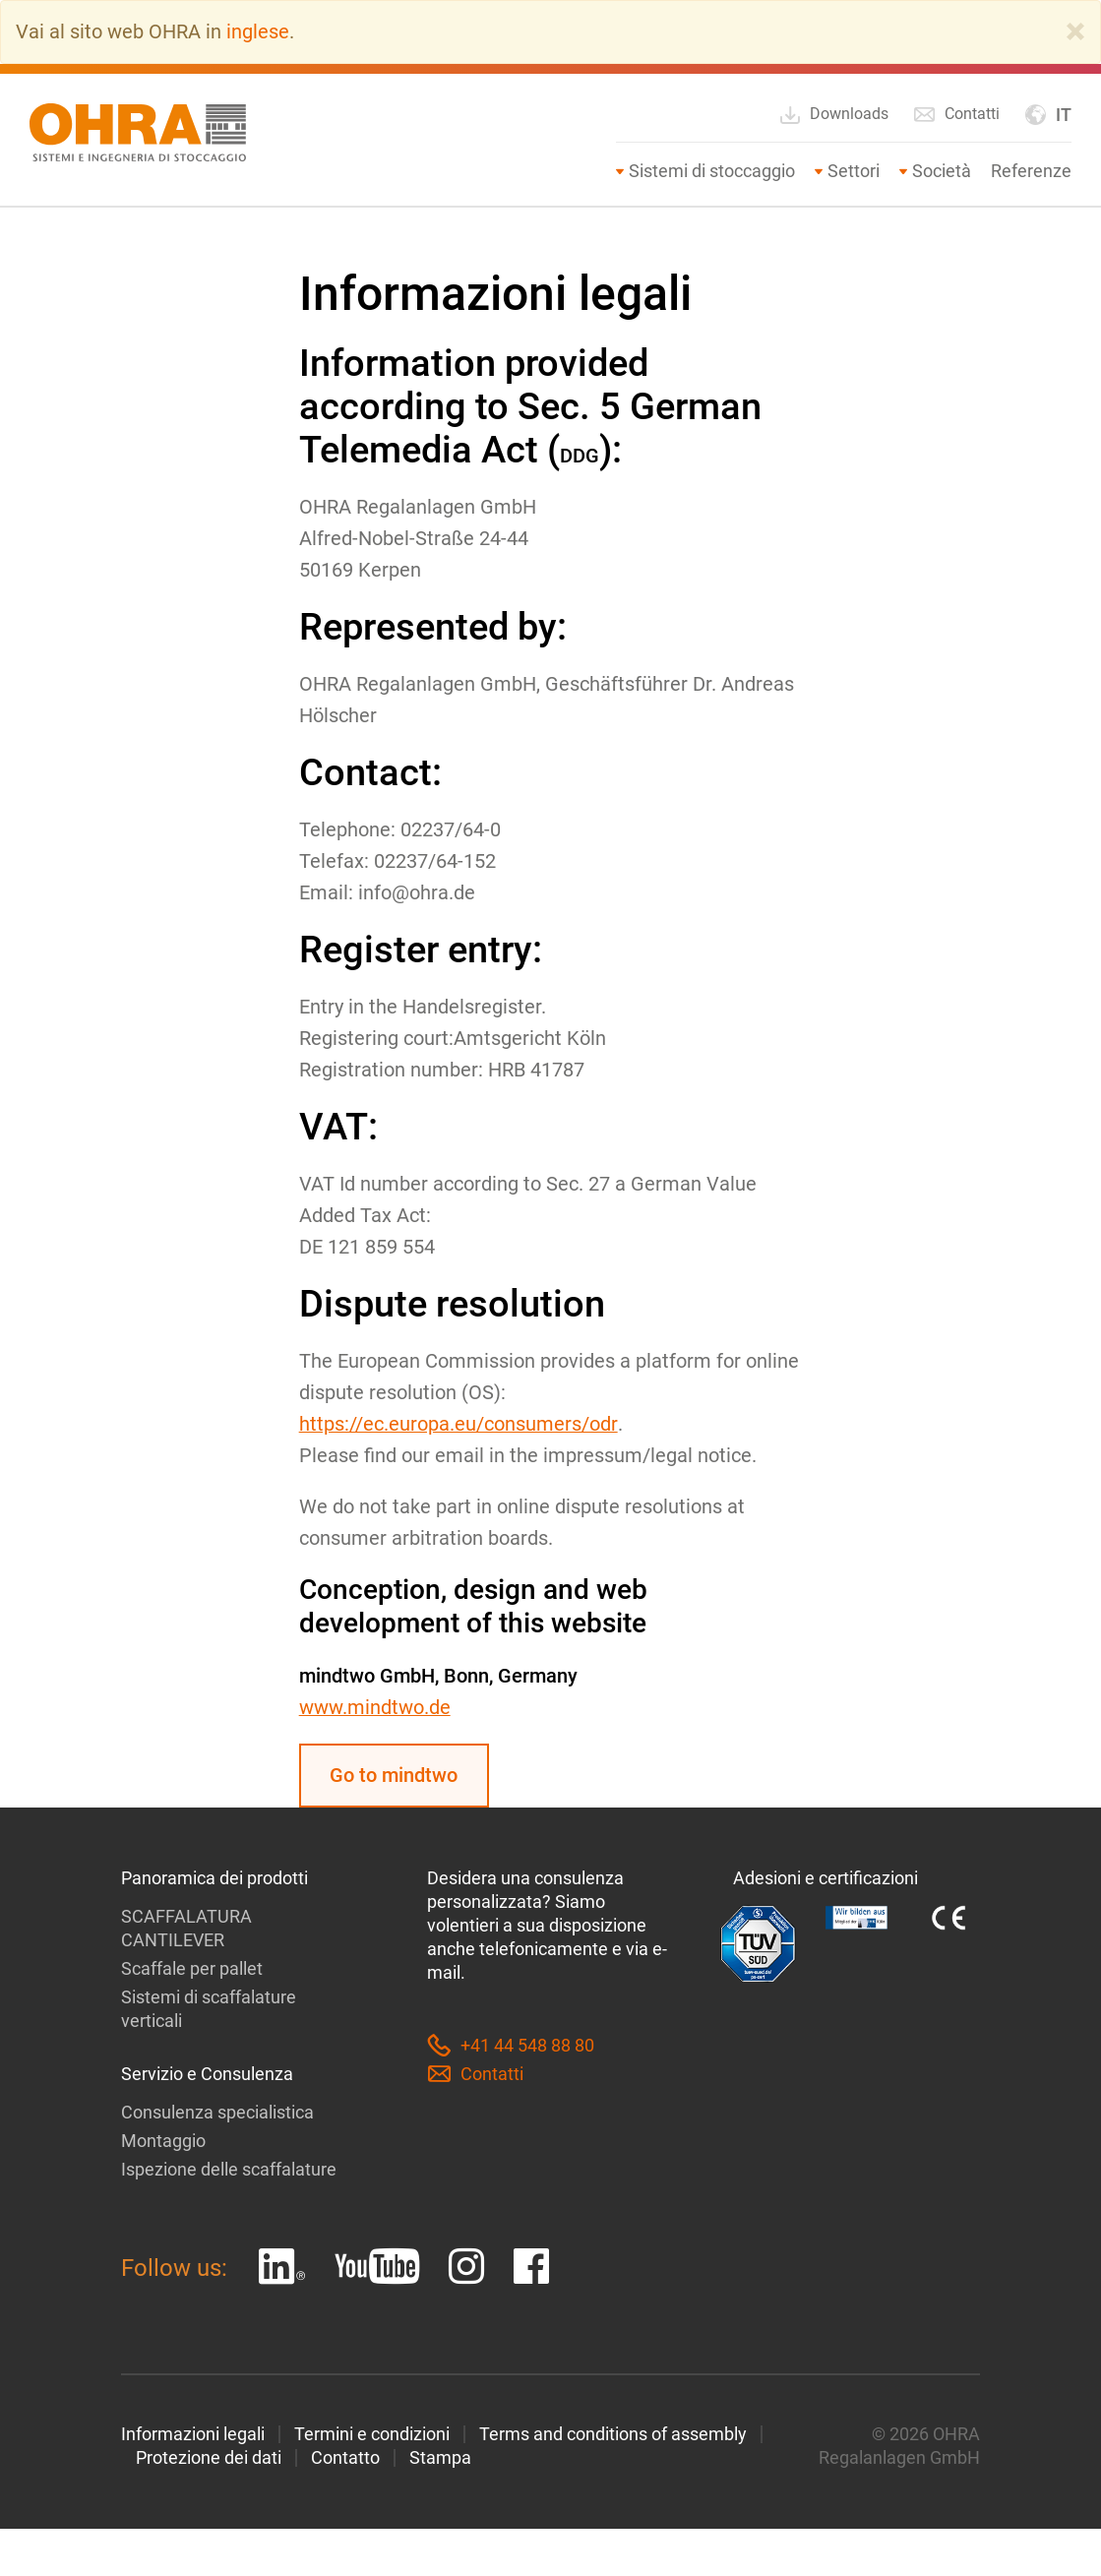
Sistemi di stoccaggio (712, 169)
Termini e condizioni (372, 2433)
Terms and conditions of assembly (613, 2433)
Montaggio (163, 2139)
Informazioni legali (193, 2433)
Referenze (1031, 169)
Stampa (440, 2456)
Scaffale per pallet (192, 1967)
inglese (257, 31)
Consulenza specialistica (217, 2111)
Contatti (956, 113)
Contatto (345, 2456)
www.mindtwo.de (375, 1706)
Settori (853, 169)
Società (941, 169)
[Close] (1075, 31)
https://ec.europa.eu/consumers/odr (458, 1423)
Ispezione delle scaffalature (228, 2168)
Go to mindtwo (395, 1774)
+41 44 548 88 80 (510, 2044)
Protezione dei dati (208, 2456)
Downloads (833, 114)
